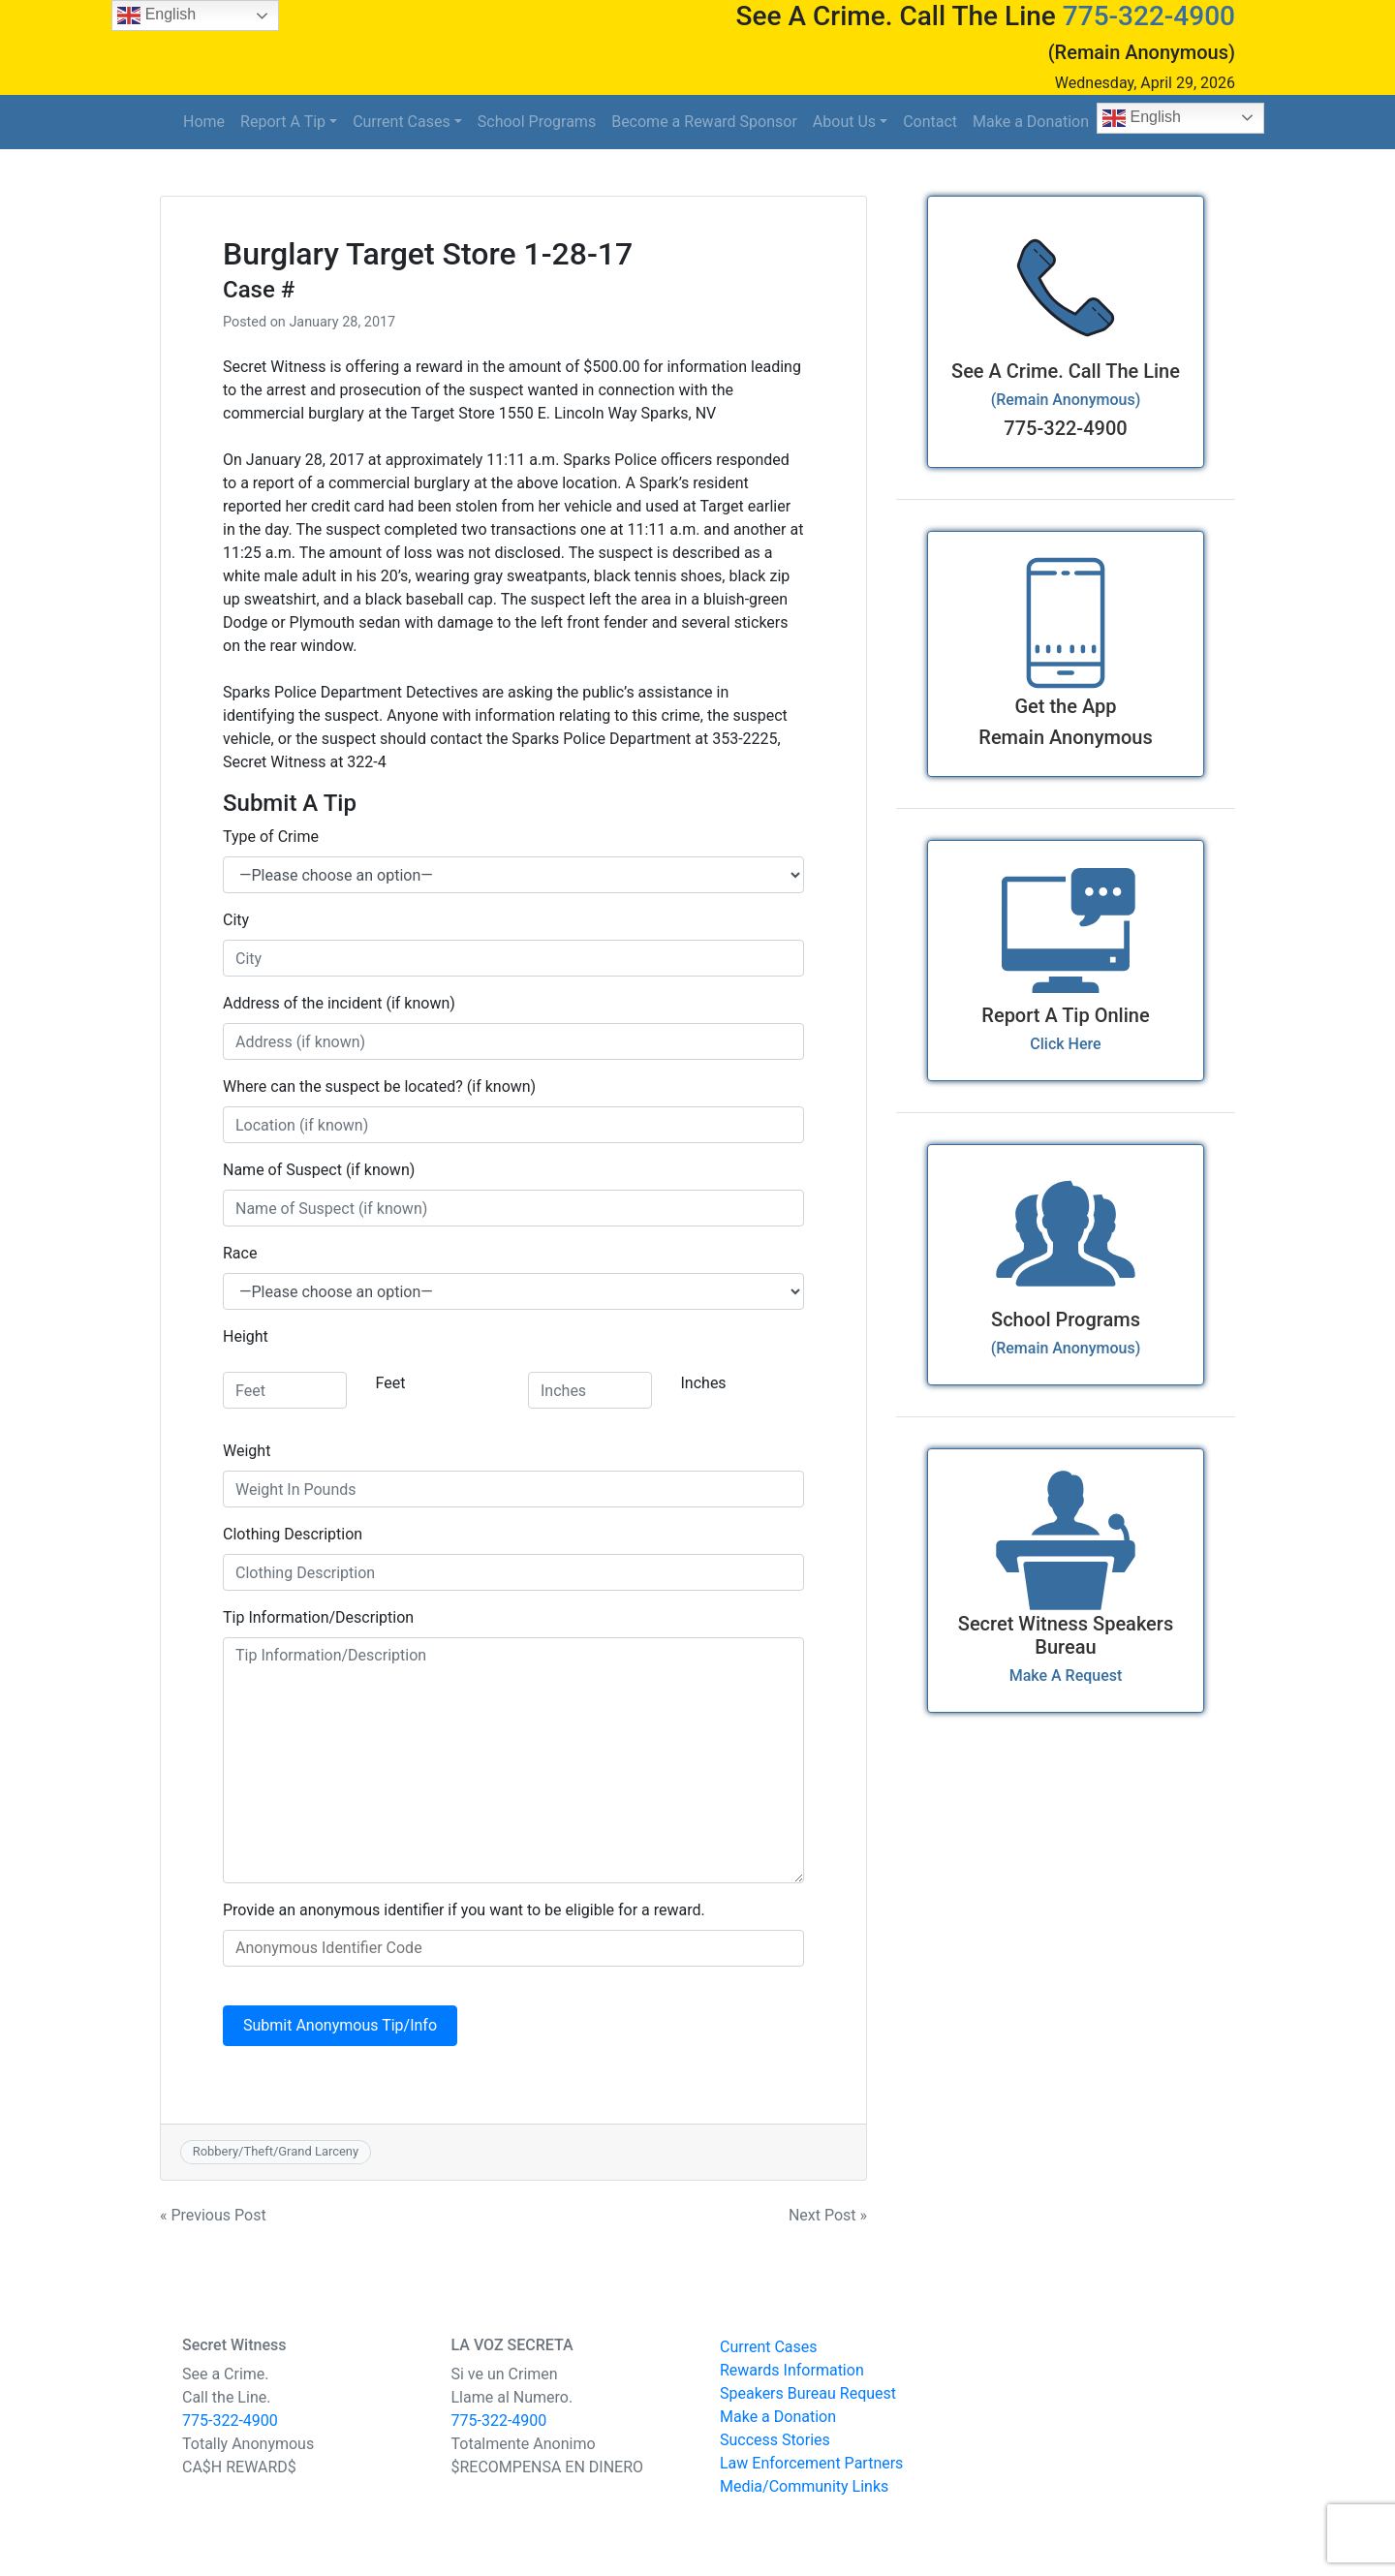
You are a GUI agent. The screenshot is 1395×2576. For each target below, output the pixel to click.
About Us (844, 121)
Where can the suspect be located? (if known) (379, 1086)
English (1141, 118)
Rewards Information (792, 2370)
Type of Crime (271, 836)
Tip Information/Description (318, 1617)
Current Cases (401, 121)
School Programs (537, 121)
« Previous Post (213, 2215)
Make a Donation (1031, 121)
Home (204, 121)
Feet (391, 1383)
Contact (930, 121)
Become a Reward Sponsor (704, 121)
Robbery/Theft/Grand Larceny (275, 2151)
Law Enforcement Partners (811, 2463)
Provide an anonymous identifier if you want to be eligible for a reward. (464, 1910)
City (236, 920)
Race (240, 1253)
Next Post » (828, 2215)
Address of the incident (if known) (339, 1003)
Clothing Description (292, 1534)
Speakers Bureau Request (808, 2393)
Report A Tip (283, 121)
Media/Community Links (804, 2486)
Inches (704, 1383)
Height (245, 1336)
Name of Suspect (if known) (319, 1170)
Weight (246, 1451)
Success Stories (775, 2440)
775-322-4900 (1149, 16)
